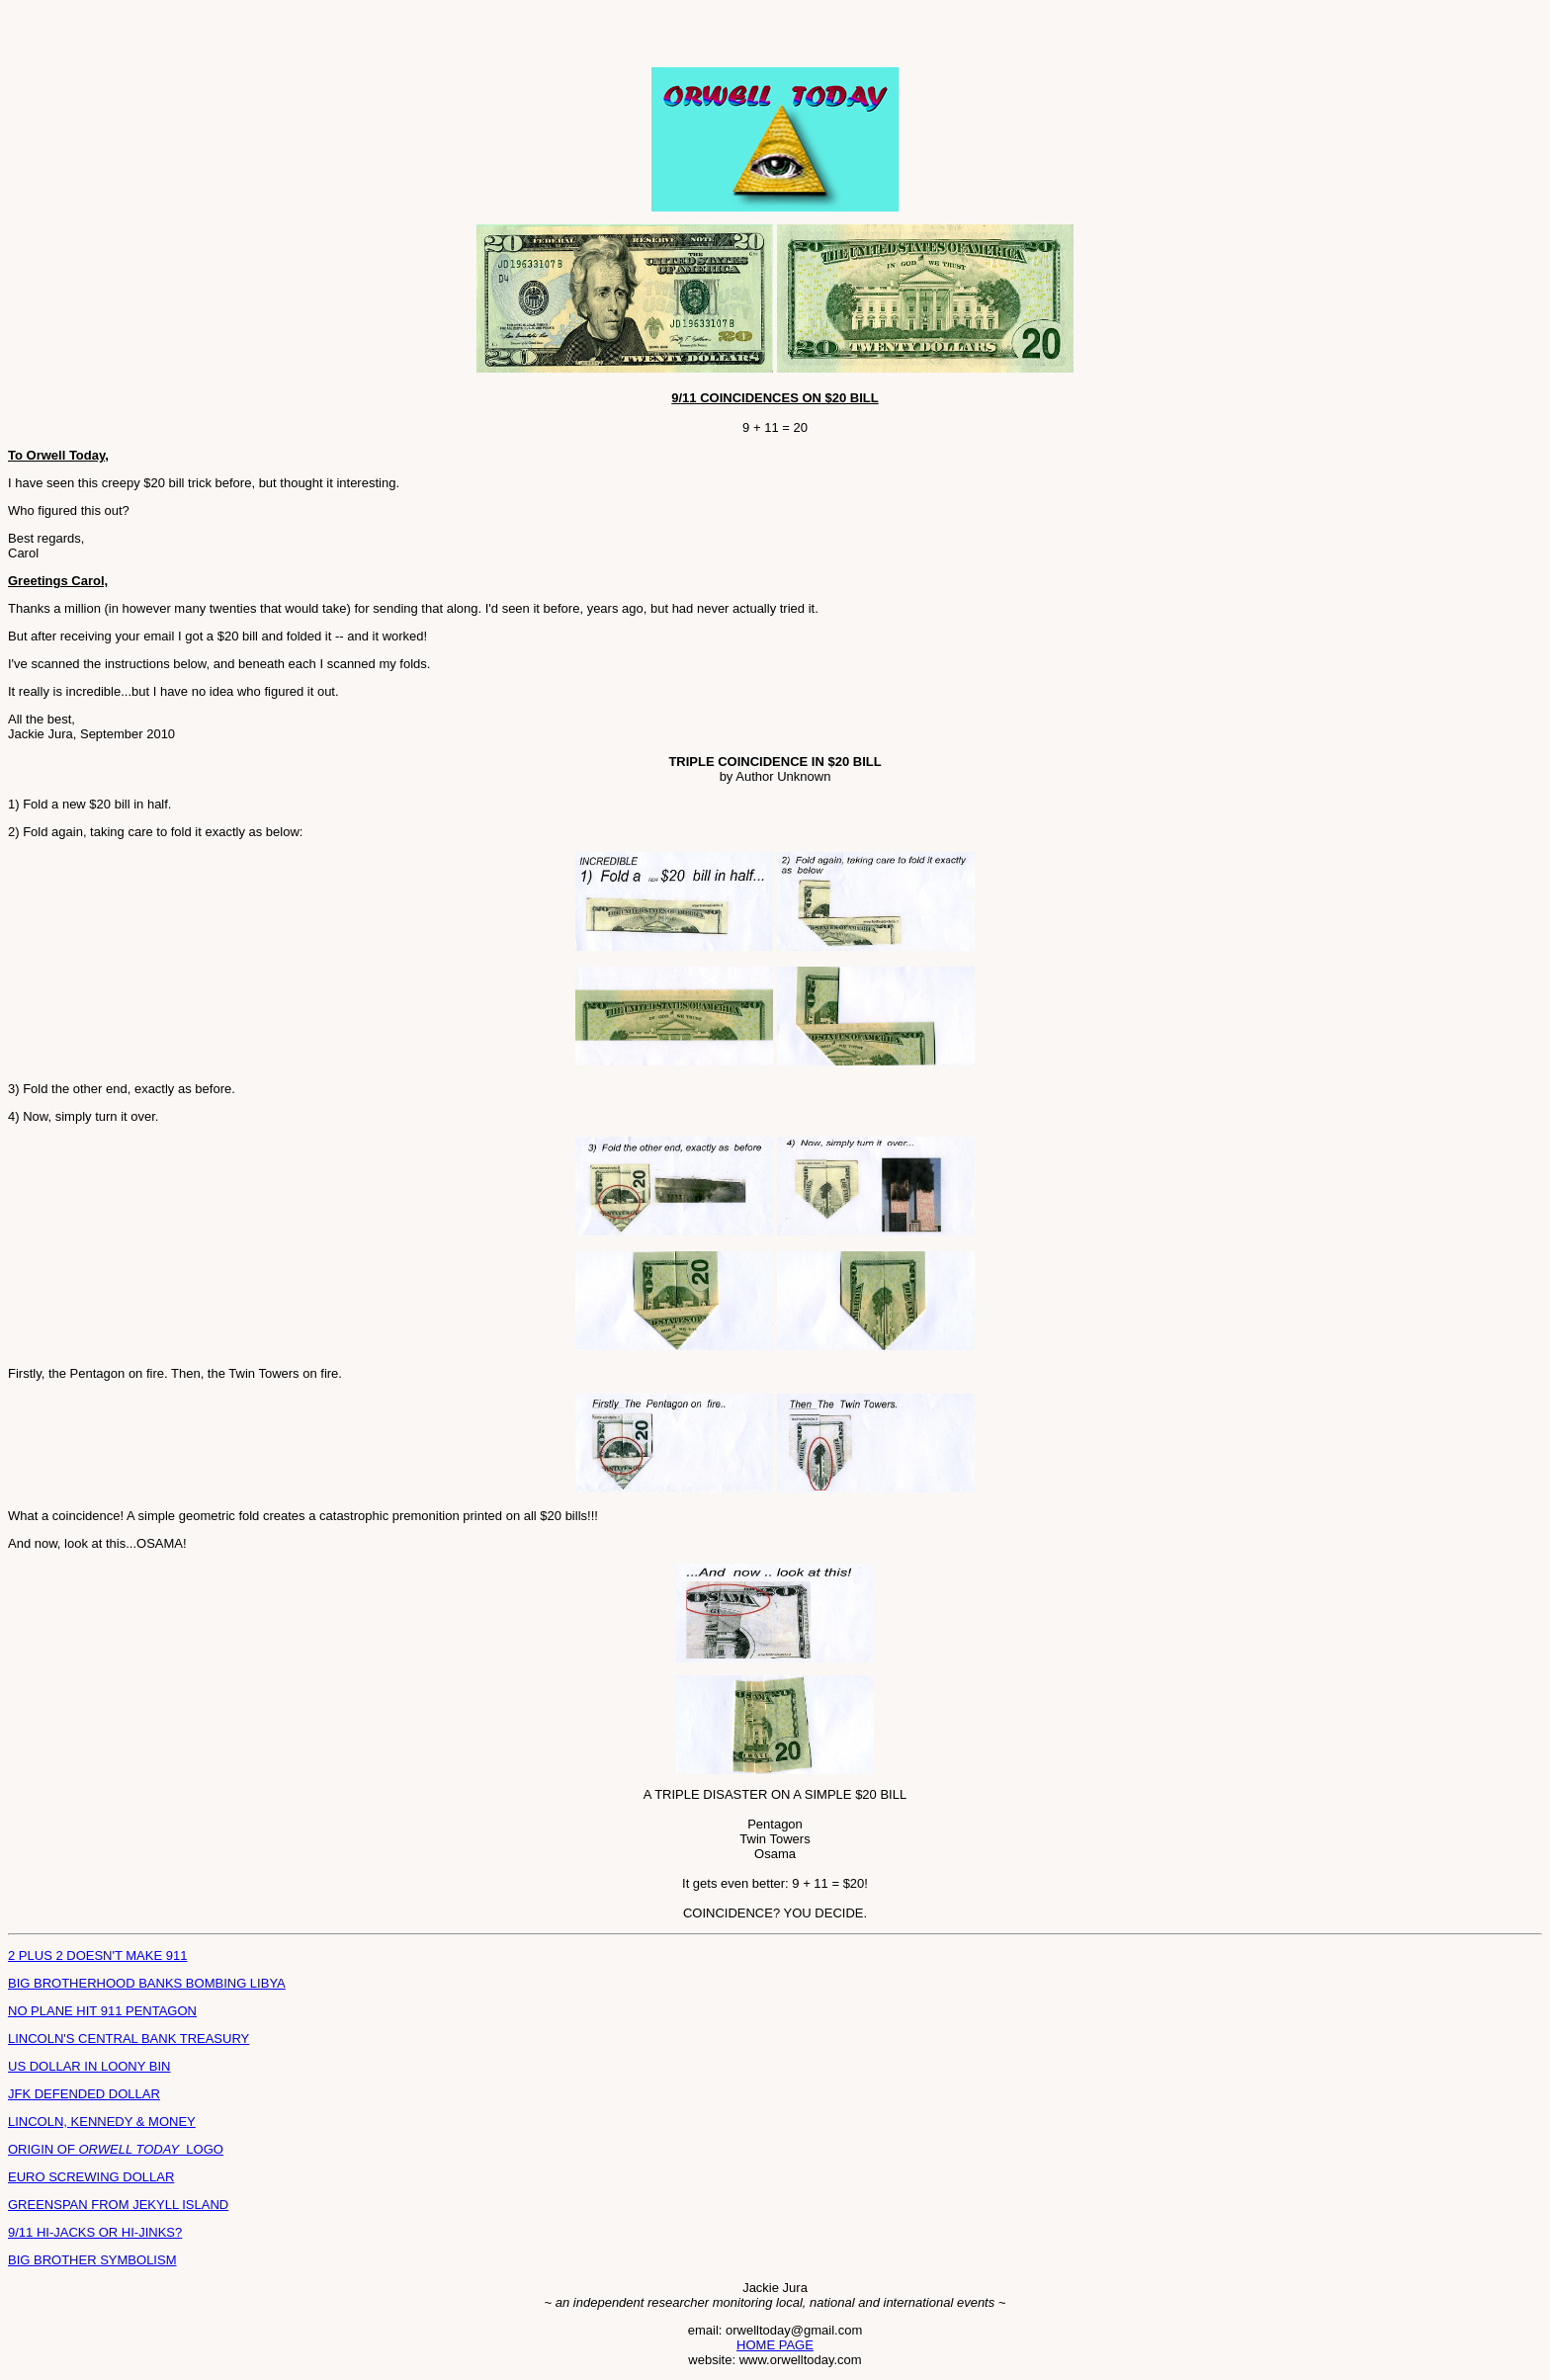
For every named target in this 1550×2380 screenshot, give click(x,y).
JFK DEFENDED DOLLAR (84, 2093)
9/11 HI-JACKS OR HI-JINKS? (95, 2232)
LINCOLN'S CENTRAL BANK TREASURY (128, 2038)
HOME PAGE (775, 2345)
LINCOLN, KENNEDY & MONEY (102, 2121)
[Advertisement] (239, 37)
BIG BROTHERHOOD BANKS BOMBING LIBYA (147, 1983)
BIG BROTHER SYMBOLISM (92, 2259)
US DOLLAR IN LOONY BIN (89, 2066)
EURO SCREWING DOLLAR (91, 2176)
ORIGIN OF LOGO (115, 2149)
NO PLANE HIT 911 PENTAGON (102, 2010)
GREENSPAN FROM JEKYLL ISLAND (118, 2204)
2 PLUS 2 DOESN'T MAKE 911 (97, 1955)
